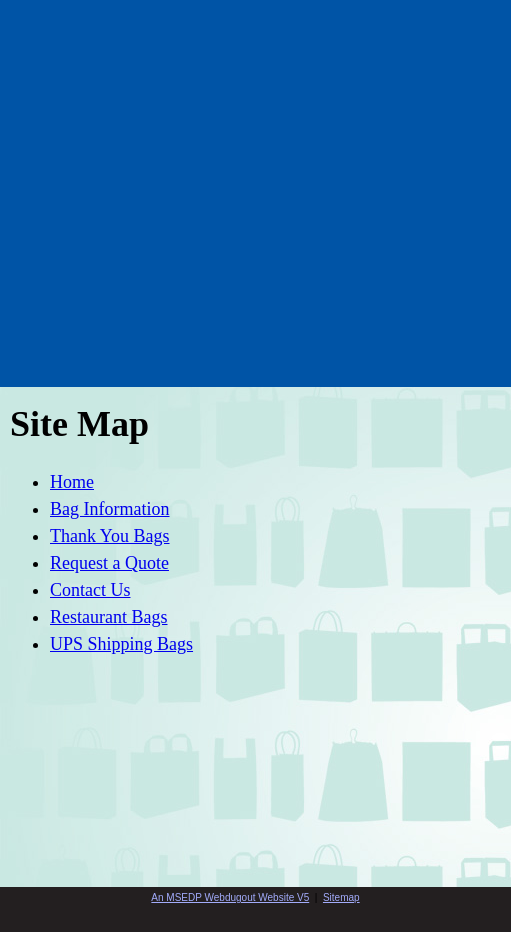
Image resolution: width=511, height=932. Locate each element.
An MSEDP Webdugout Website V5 (230, 897)
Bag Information (109, 509)
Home (72, 482)
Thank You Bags (110, 536)
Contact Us (90, 590)
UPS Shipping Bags (121, 644)
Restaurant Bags (108, 617)
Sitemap (341, 897)
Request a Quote (109, 563)
